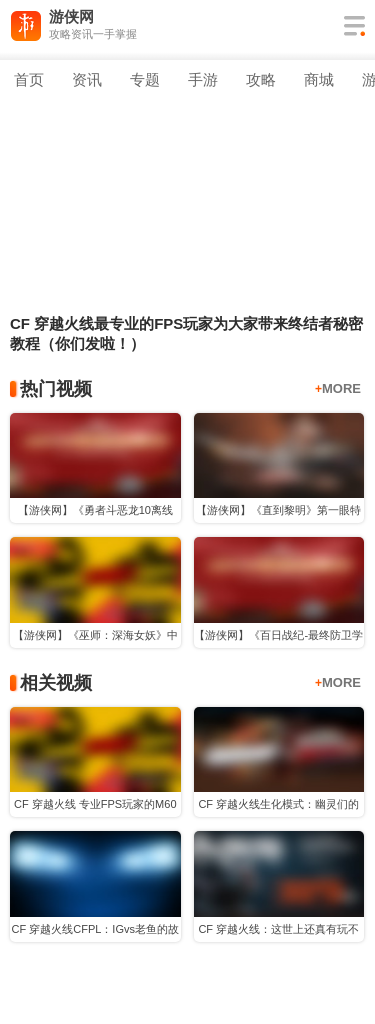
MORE (338, 388)
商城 (319, 79)
